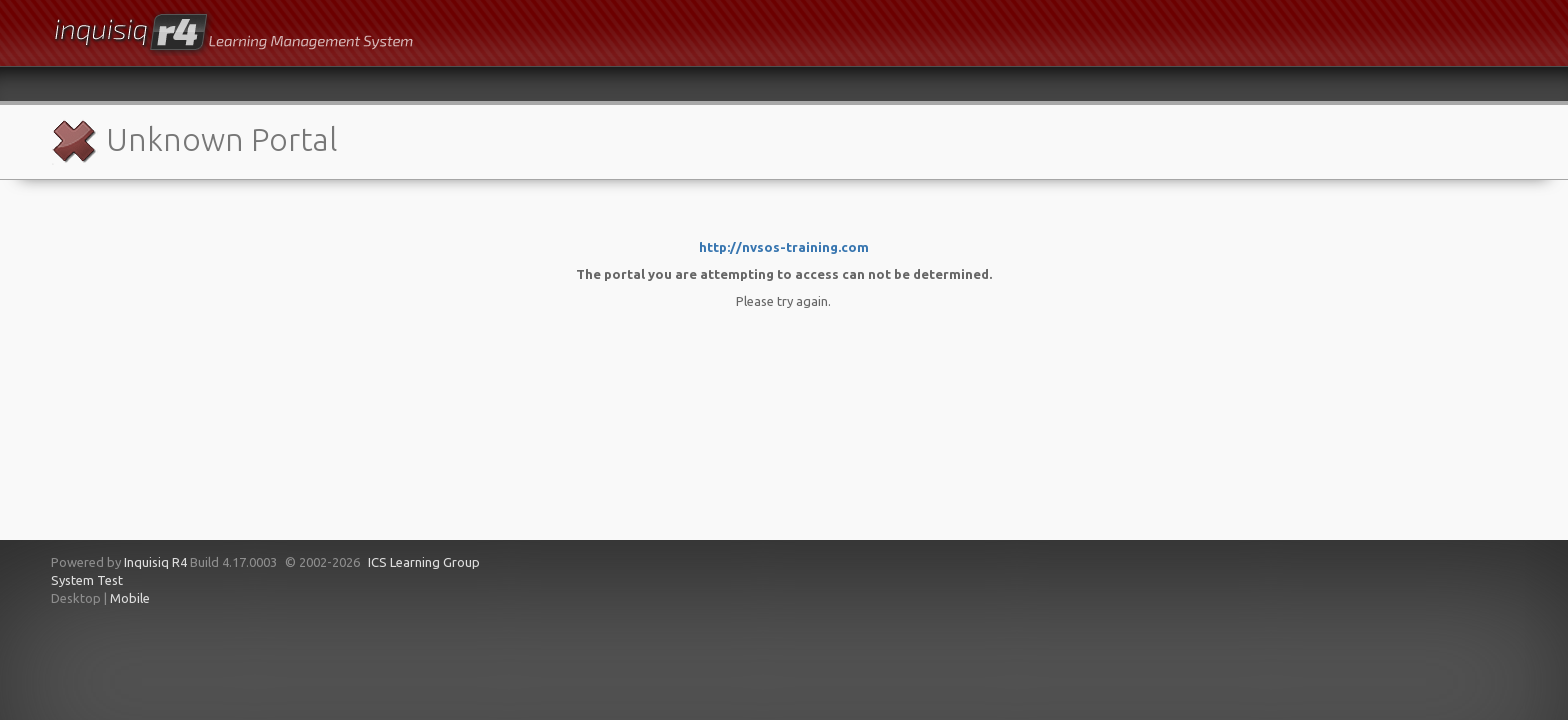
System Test (87, 580)
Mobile (130, 598)
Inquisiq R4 (155, 562)
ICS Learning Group (424, 562)
